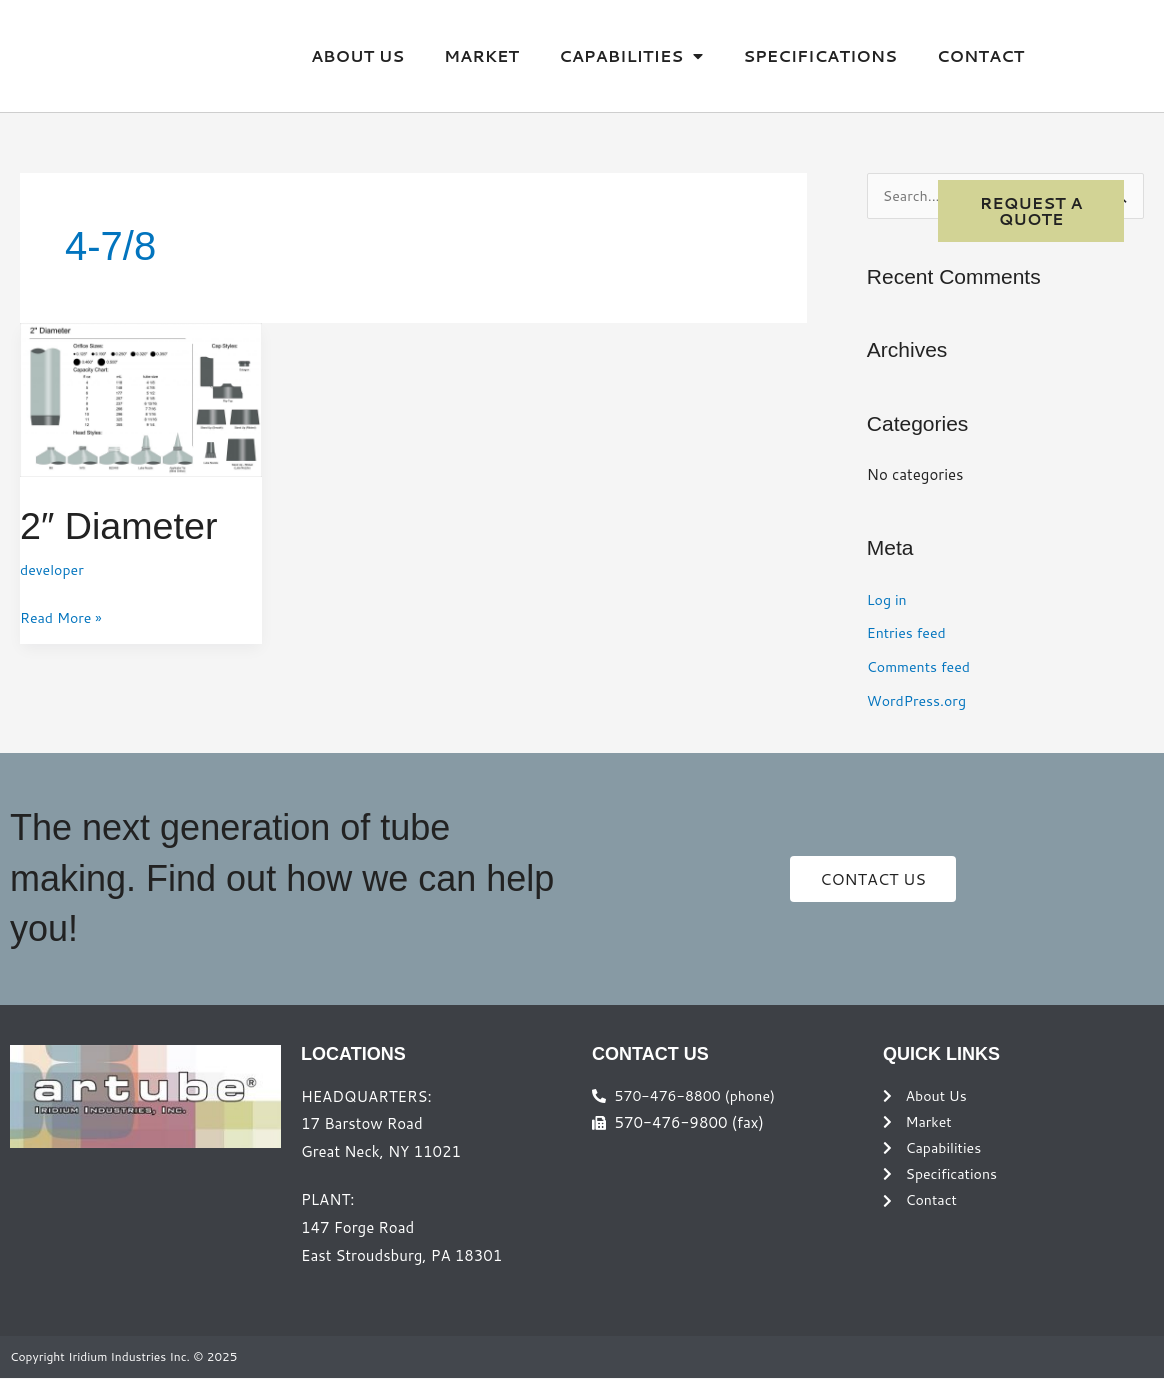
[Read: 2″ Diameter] (141, 398)
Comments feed (922, 667)
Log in (888, 600)
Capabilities (631, 56)
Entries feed (909, 633)
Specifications (820, 55)
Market (481, 55)
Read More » (63, 616)
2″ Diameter (125, 525)
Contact (980, 55)
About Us (357, 55)
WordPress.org (919, 701)
